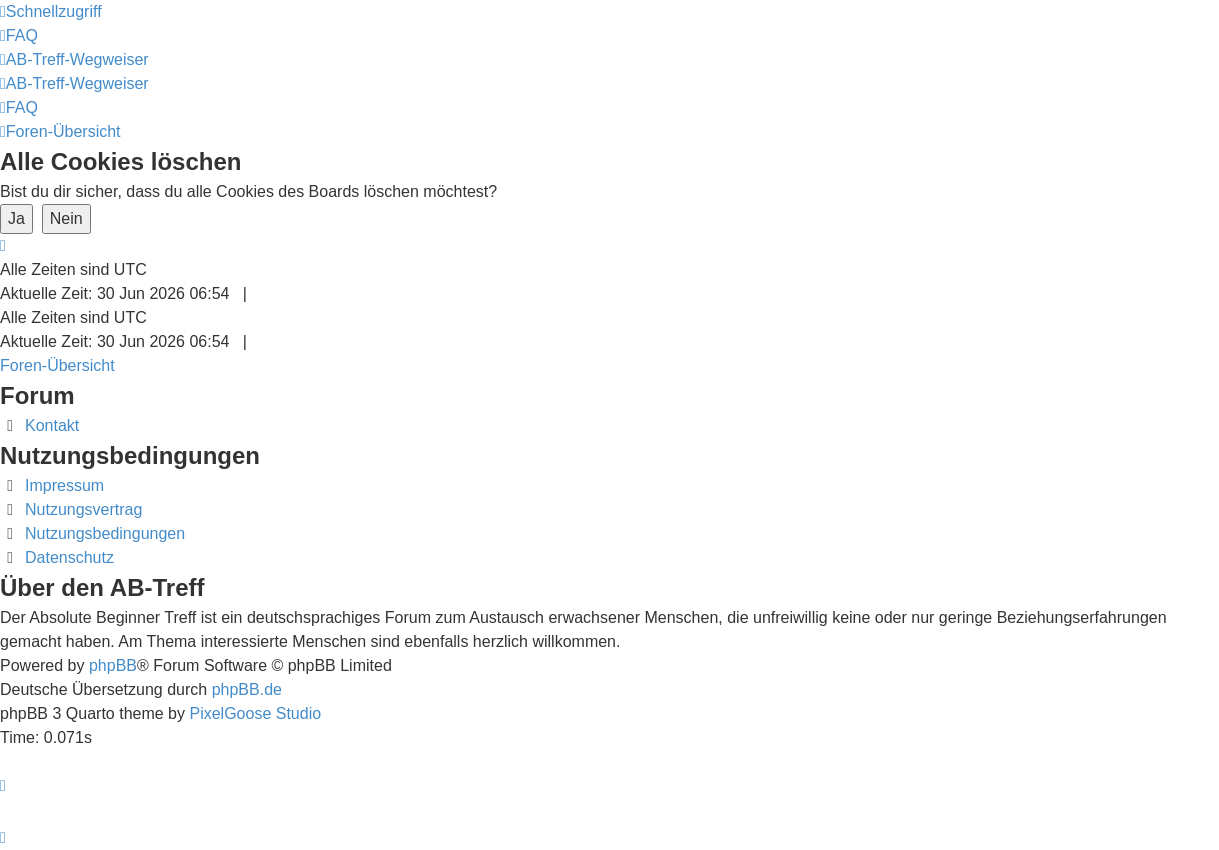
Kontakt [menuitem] (52, 425)
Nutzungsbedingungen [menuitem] (105, 533)
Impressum (64, 485)
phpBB (113, 665)
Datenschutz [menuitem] (69, 557)
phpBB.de (247, 689)
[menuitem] (19, 35)
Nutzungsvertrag (83, 509)
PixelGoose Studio (255, 713)
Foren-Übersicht (57, 365)
